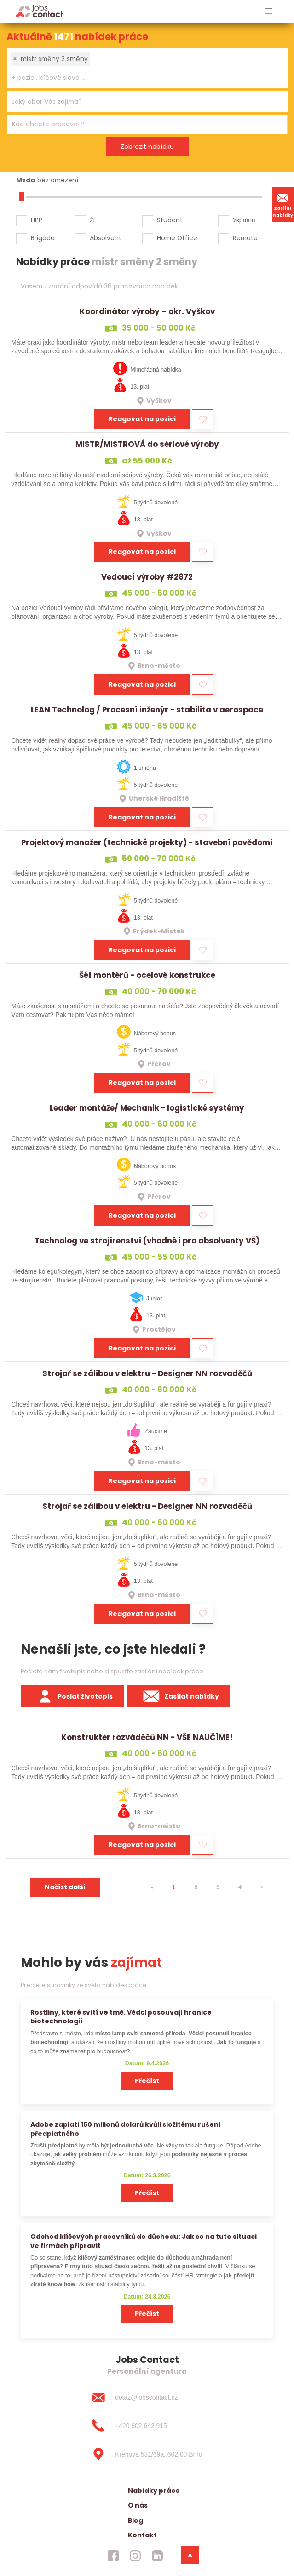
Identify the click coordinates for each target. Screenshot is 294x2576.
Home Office (177, 238)
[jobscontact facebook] (113, 2555)
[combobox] (147, 68)
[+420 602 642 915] (147, 2426)
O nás (138, 2505)
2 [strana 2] (196, 1887)
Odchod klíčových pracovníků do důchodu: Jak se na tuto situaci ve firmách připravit (143, 2241)
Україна (244, 220)
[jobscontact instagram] (135, 2555)
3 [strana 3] (218, 1887)
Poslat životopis (72, 1696)
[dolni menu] (190, 2555)
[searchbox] (141, 78)
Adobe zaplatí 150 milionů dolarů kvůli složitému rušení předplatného (125, 2129)
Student (170, 220)
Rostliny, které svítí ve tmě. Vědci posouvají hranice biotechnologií (121, 2017)
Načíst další (65, 1887)
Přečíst (147, 2080)
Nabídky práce (154, 2490)
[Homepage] (39, 11)
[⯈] (262, 1887)
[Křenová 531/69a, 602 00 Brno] (147, 2454)
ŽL (93, 220)
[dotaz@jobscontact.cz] (147, 2398)
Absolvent (105, 238)
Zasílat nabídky (283, 204)
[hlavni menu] (268, 11)
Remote (245, 238)
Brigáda (43, 238)
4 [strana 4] (240, 1887)
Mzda (25, 180)
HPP (36, 220)
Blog (135, 2520)
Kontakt (142, 2535)
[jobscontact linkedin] (157, 2555)
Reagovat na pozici (142, 419)
